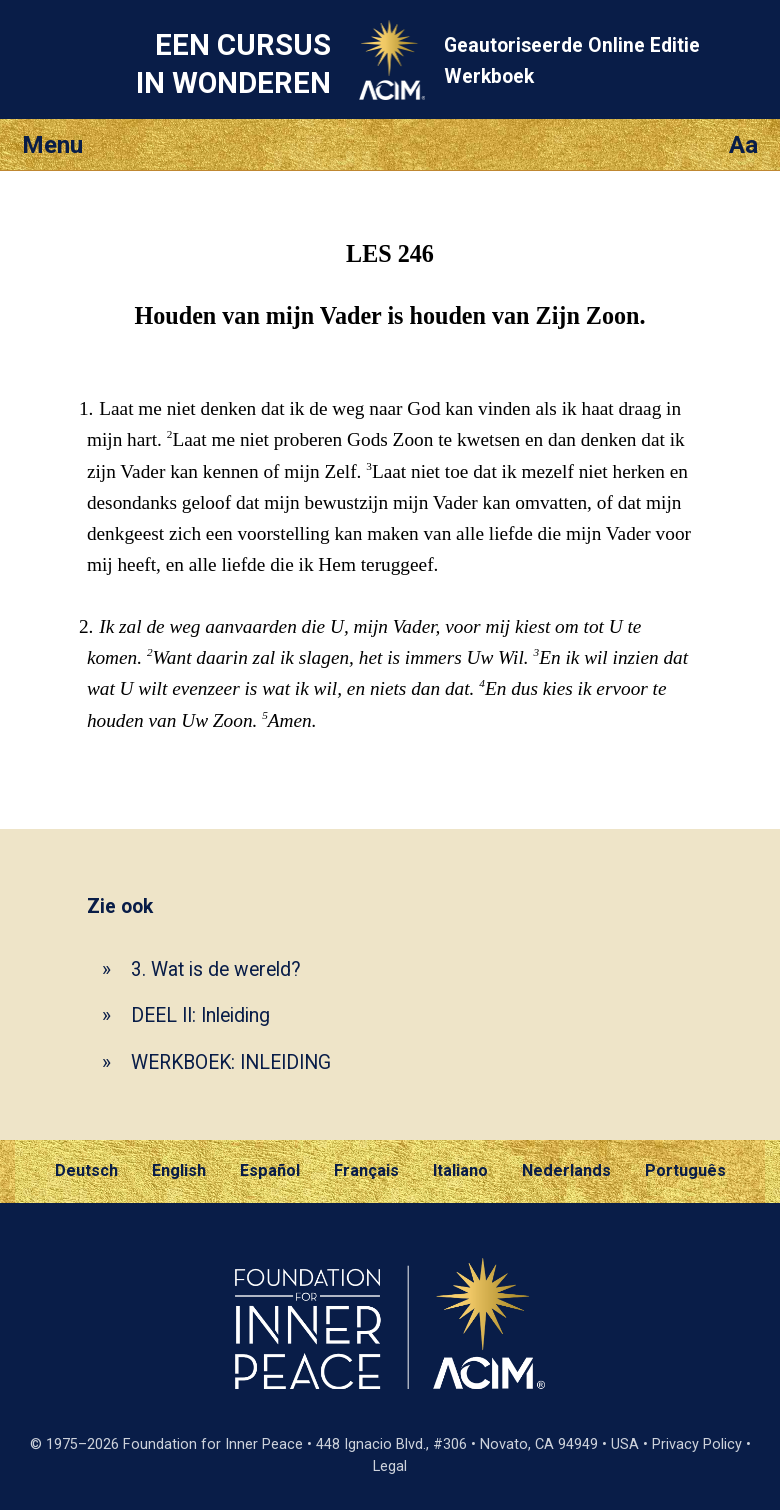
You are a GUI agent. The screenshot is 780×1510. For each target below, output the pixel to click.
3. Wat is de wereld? (216, 969)
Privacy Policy (697, 1444)
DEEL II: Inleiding (200, 1015)
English (179, 1170)
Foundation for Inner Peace (213, 1444)
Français (366, 1170)
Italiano (460, 1170)
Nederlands (566, 1170)
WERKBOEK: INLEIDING (231, 1062)
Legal (390, 1466)
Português (685, 1170)
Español (270, 1170)
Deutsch (86, 1170)
